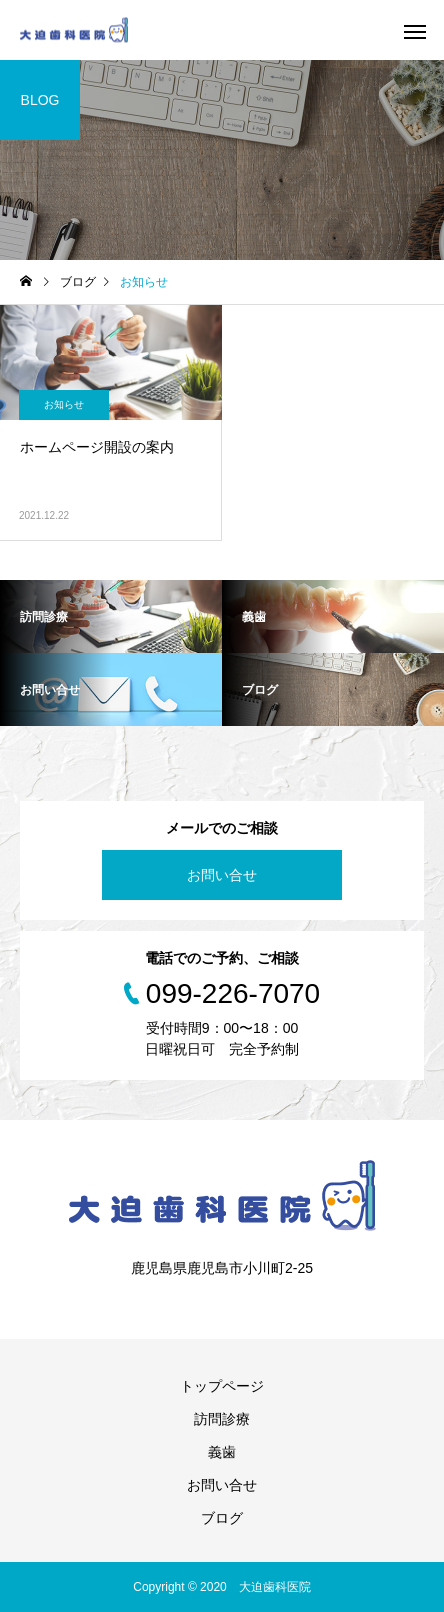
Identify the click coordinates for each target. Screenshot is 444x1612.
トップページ (222, 1386)
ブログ (222, 1518)
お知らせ (64, 404)
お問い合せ (222, 875)
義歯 (222, 1452)
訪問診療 (222, 1419)
